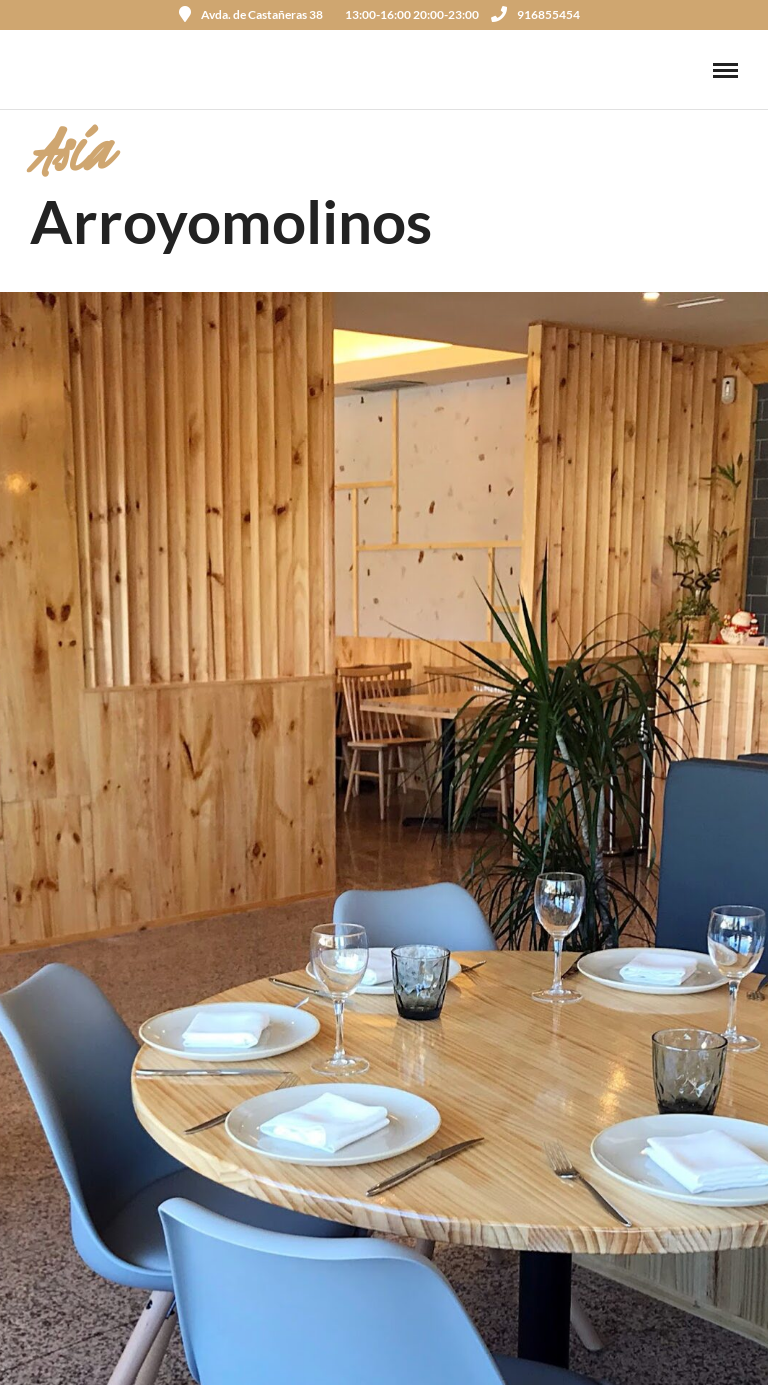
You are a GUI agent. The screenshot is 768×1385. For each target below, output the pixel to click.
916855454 (535, 14)
